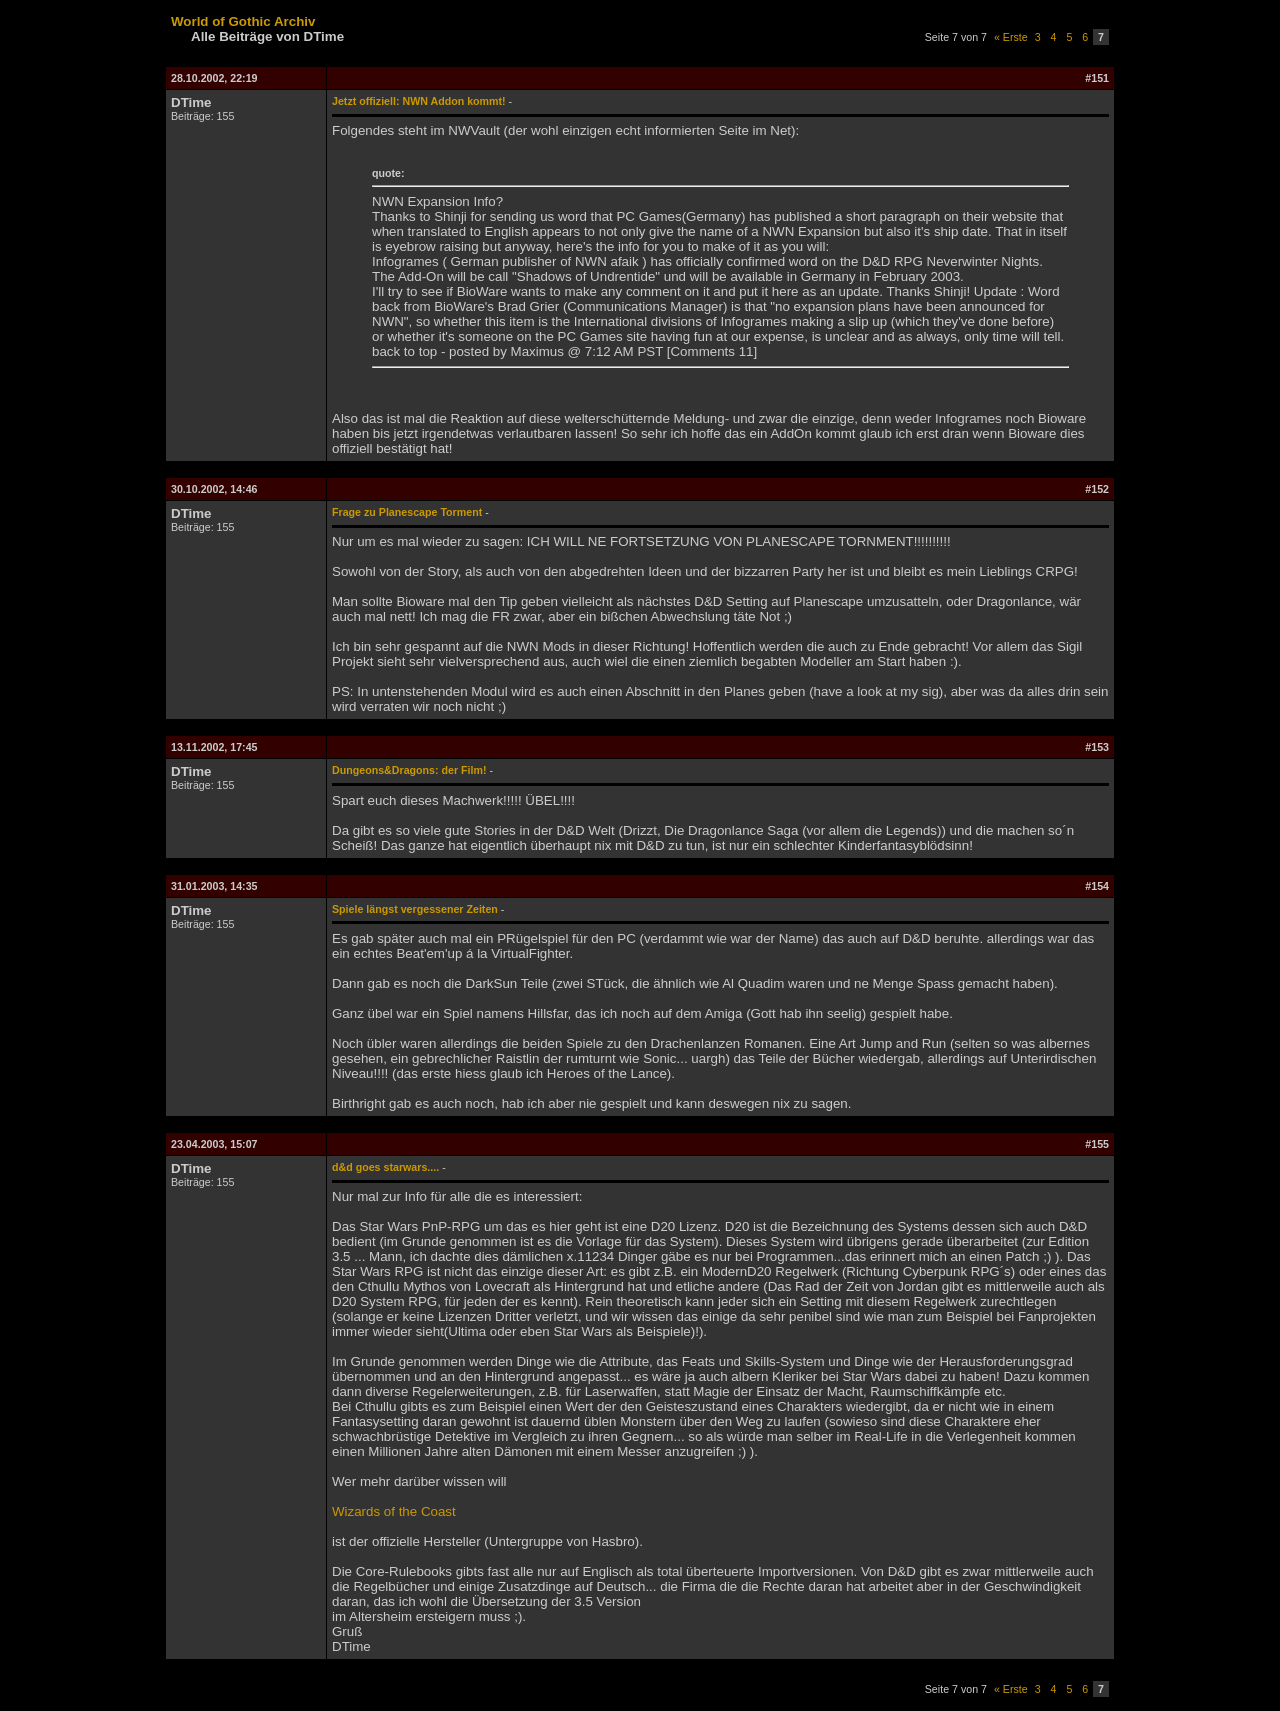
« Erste (1011, 37)
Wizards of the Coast (394, 1511)
